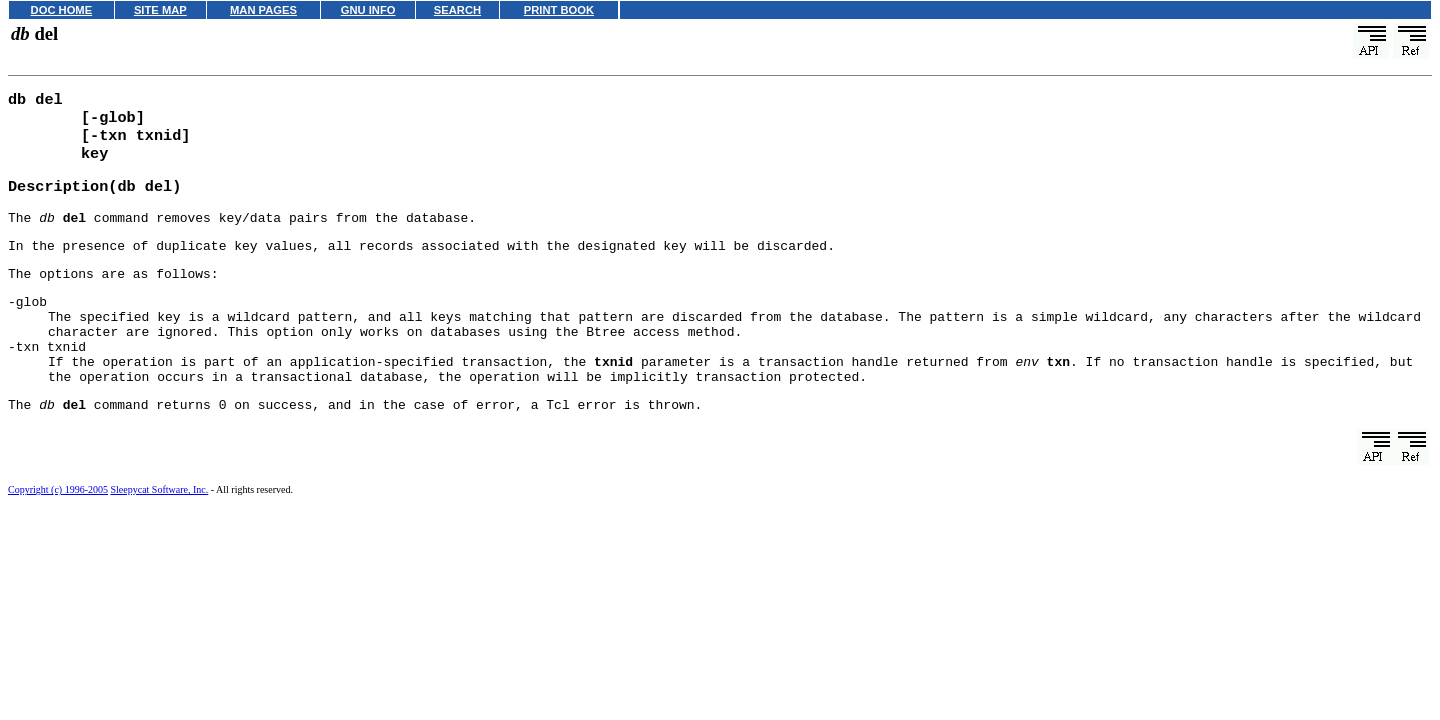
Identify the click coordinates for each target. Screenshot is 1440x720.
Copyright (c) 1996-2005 (58, 529)
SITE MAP (160, 10)
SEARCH (457, 10)
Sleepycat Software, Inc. (160, 529)
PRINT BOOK (559, 10)
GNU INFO (368, 10)
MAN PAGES (263, 10)
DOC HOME (62, 10)
